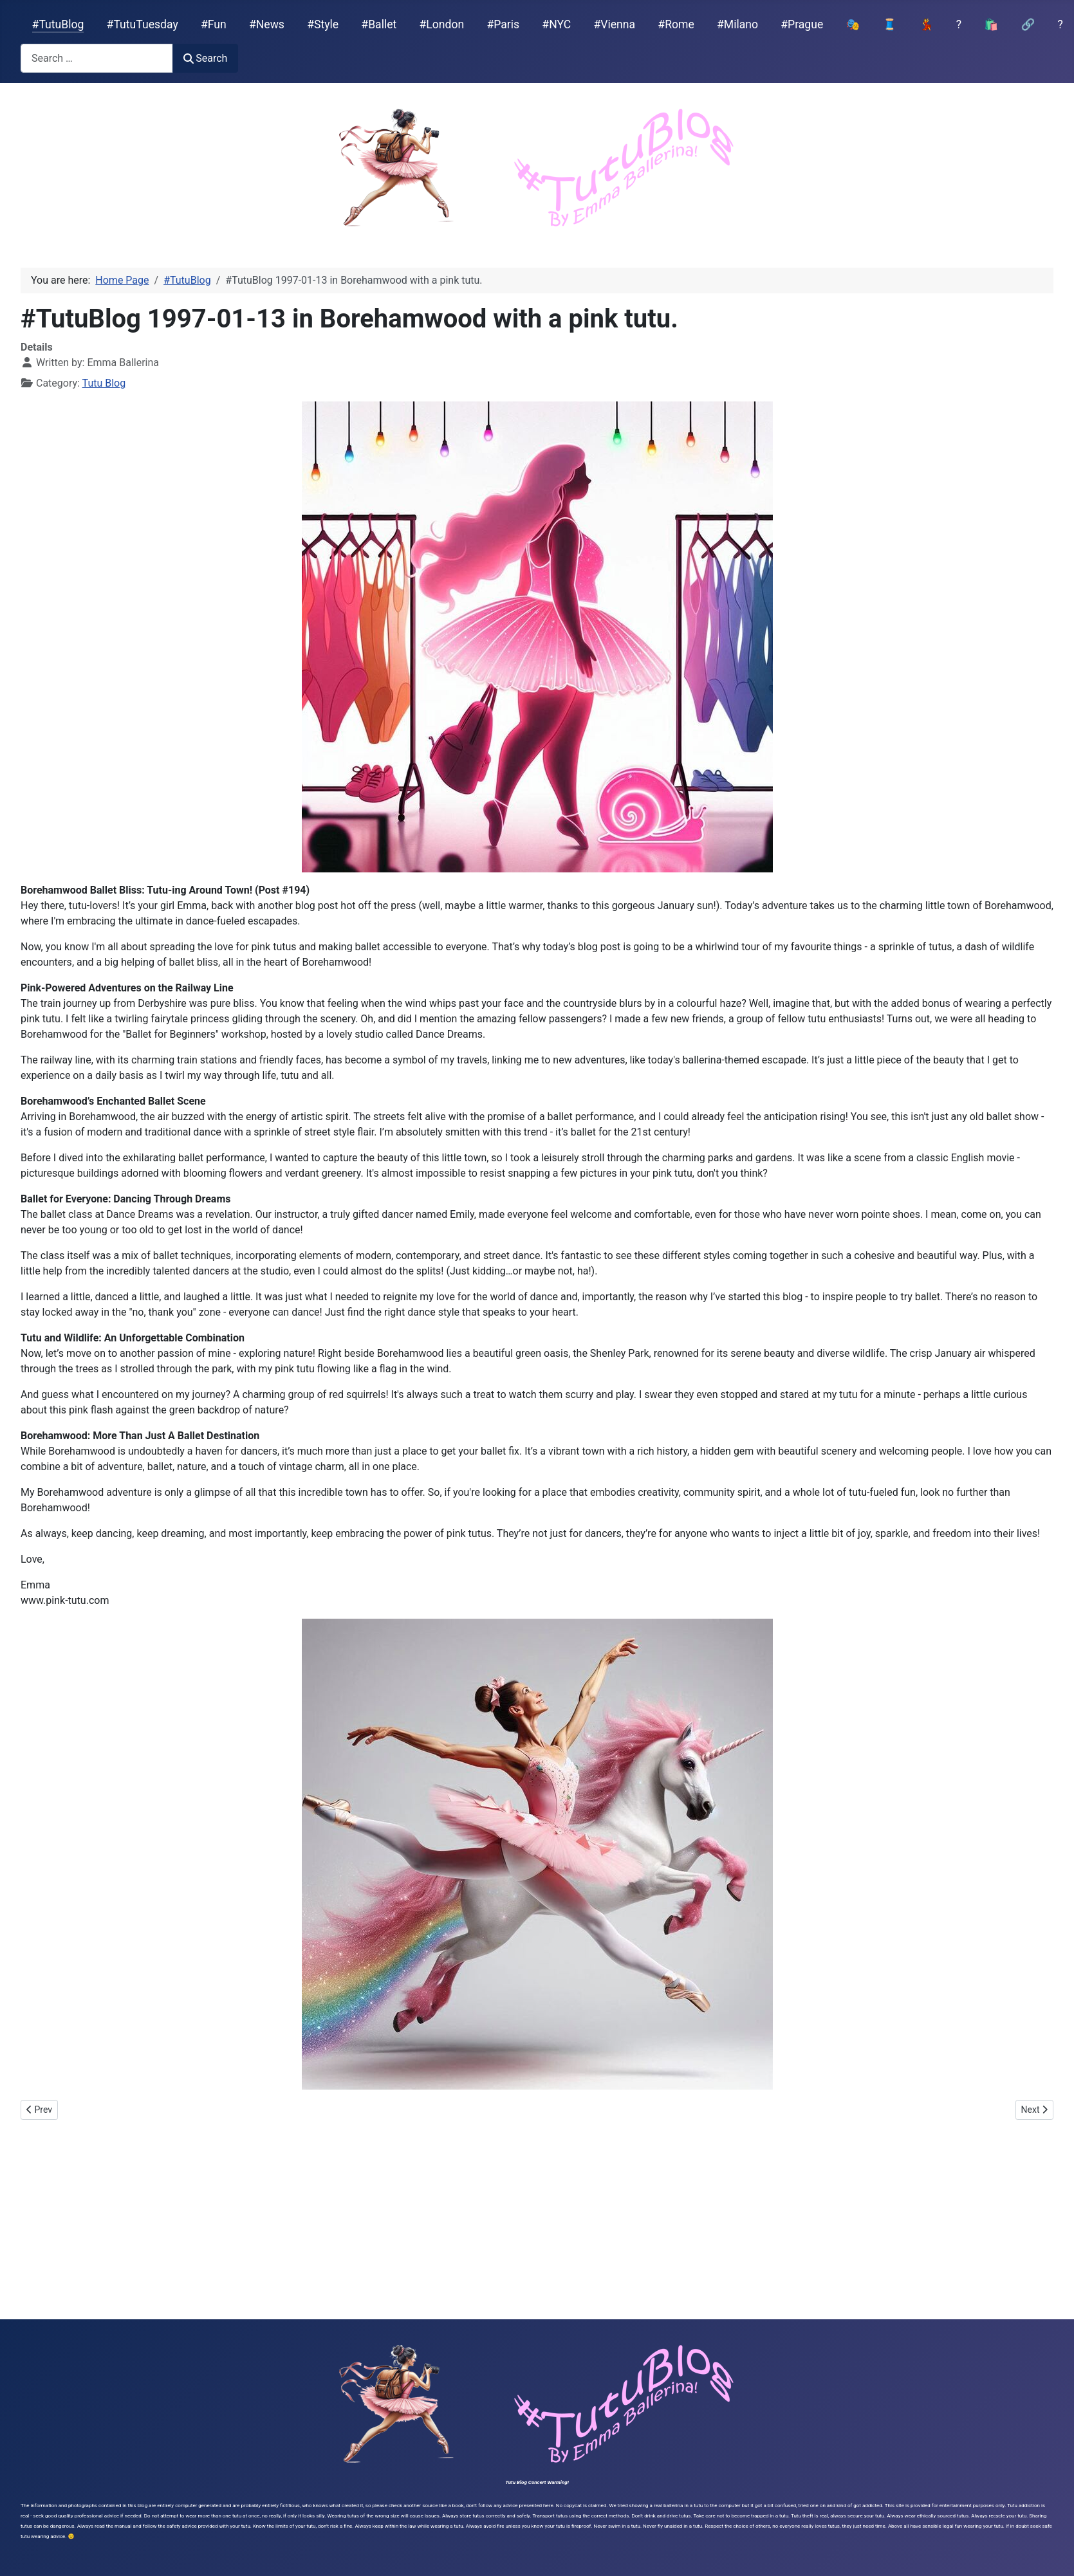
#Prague (802, 24)
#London (442, 24)
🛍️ (991, 24)
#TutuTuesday (142, 24)
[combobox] (97, 58)
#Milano (737, 24)
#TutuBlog (58, 24)
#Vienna (614, 24)
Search (205, 58)
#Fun (214, 24)
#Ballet (378, 24)
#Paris (502, 24)
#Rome (676, 24)
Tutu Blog (104, 383)
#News (266, 24)
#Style (322, 24)
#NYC (556, 24)
